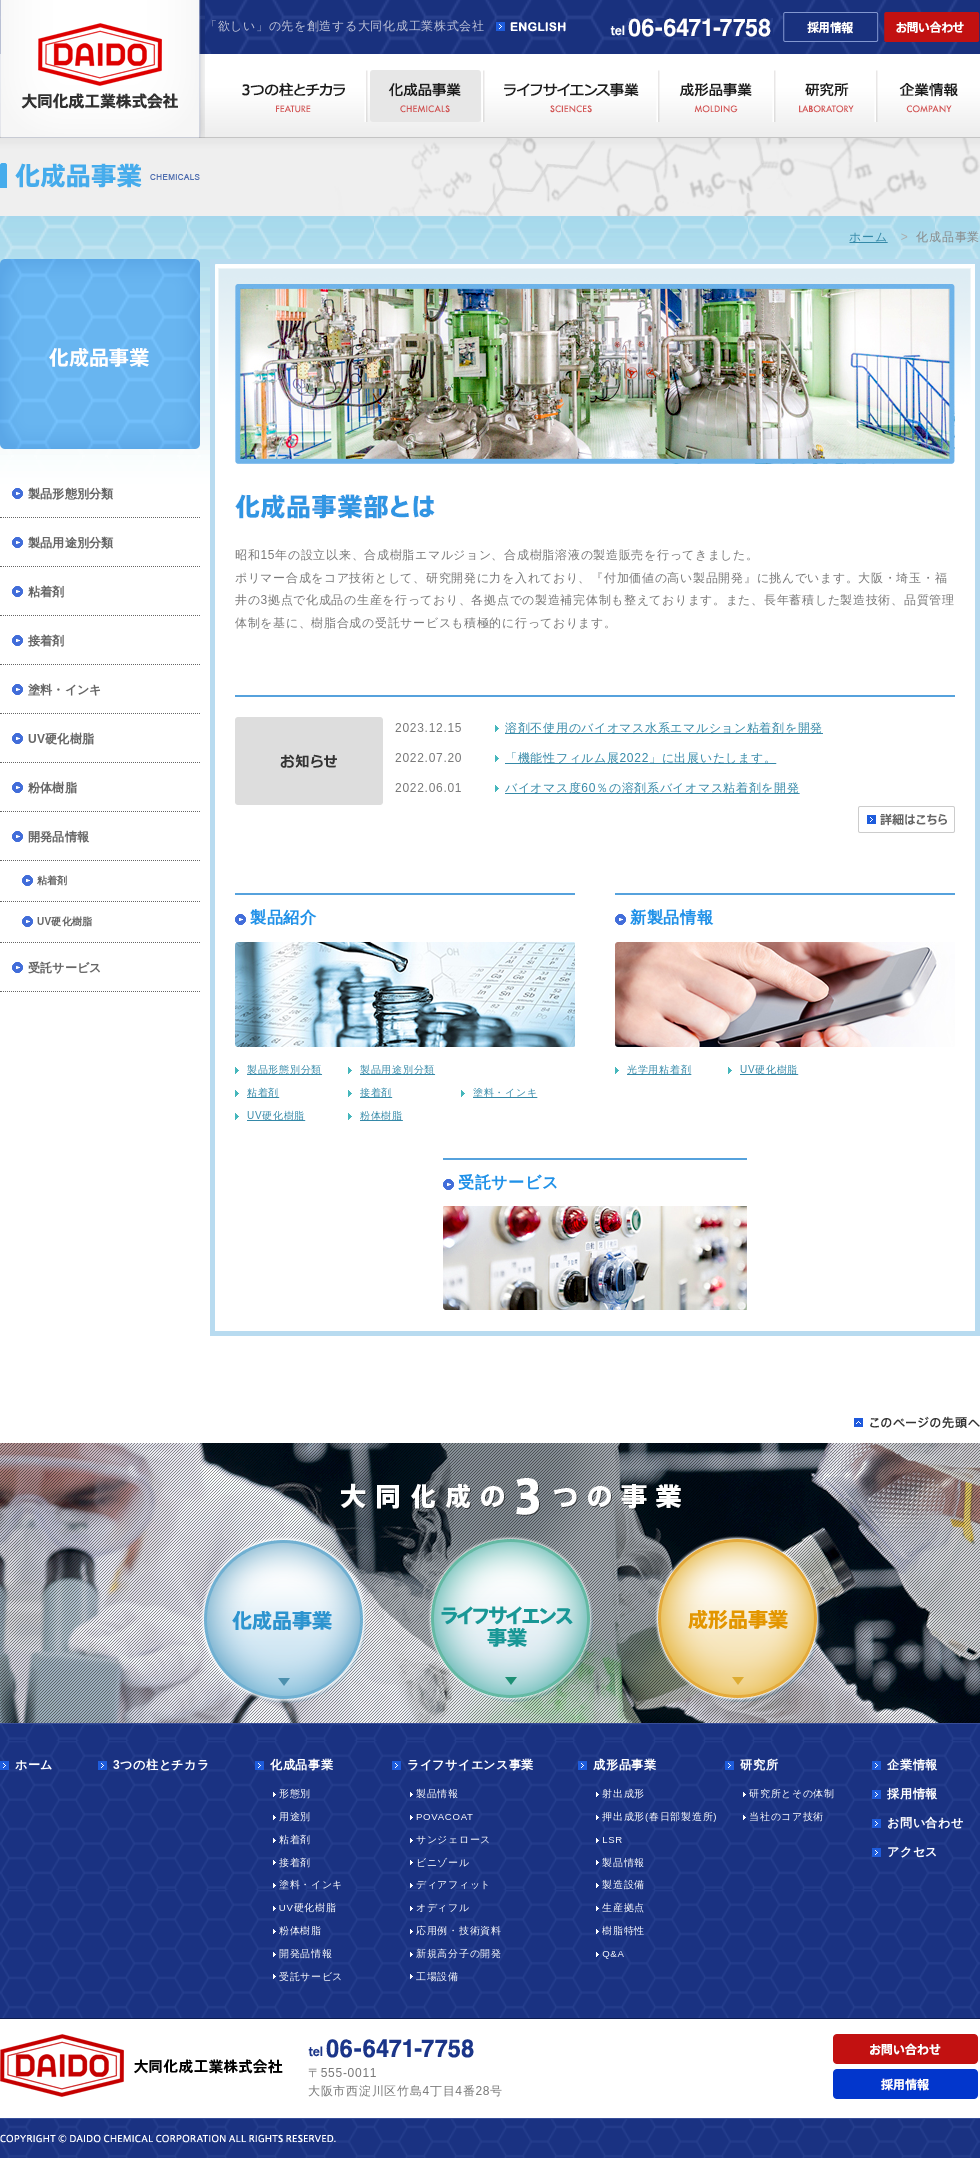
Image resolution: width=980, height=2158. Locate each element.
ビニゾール (443, 1862)
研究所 (759, 1765)
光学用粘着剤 (659, 1069)
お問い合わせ (925, 1823)
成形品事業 (625, 1765)
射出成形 (623, 1793)
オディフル (443, 1907)
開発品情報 (58, 837)
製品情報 (437, 1793)
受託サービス (64, 968)
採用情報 (912, 1794)
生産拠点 (623, 1907)
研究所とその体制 (792, 1793)
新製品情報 (672, 917)
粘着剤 (46, 592)
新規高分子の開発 (459, 1953)
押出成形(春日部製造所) (659, 1816)
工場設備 (437, 1976)
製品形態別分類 (71, 494)
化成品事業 (302, 1765)
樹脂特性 (623, 1930)
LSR (612, 1839)
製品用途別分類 (71, 543)
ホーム (868, 237)
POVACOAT (445, 1816)
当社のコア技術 (786, 1816)
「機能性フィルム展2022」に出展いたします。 (640, 758)
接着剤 (46, 641)
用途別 (295, 1816)
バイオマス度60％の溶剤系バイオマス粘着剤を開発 (652, 788)
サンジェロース (453, 1839)
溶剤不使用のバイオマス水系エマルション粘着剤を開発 (664, 728)
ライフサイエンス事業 (470, 1765)
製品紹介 (283, 917)
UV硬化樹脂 (61, 739)
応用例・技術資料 (459, 1930)
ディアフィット (453, 1884)
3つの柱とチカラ (161, 1765)
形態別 (295, 1793)
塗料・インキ (64, 690)
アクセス (912, 1852)
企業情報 (912, 1765)
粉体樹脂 (52, 788)
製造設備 (623, 1884)
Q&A (613, 1953)
